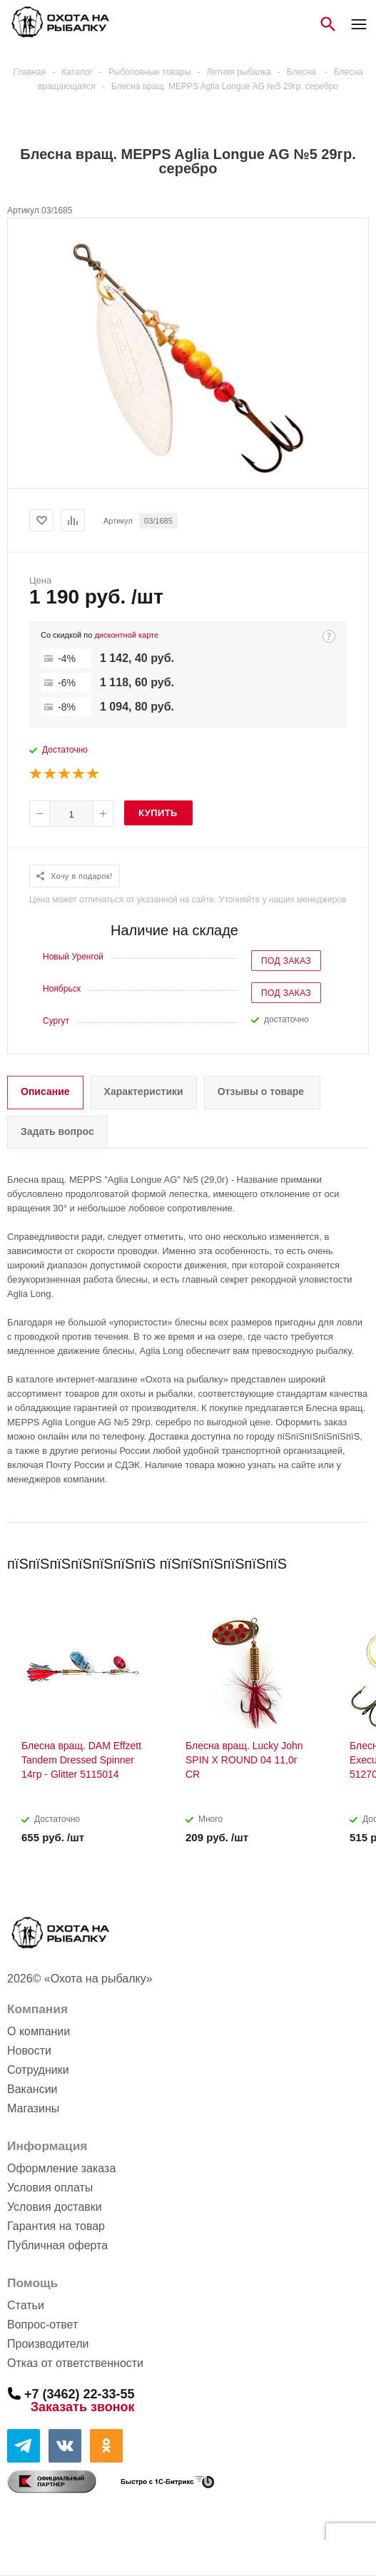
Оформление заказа (61, 2168)
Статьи (25, 2305)
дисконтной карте (126, 635)
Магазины (33, 2108)
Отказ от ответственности (75, 2363)
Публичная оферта (57, 2245)
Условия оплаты (50, 2188)
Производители (48, 2344)
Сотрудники (38, 2070)
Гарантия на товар (56, 2226)
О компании (38, 2031)
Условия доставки (54, 2207)
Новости (29, 2051)
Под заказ (286, 961)
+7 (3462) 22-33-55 (79, 2393)
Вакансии (32, 2089)
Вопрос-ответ (42, 2324)
